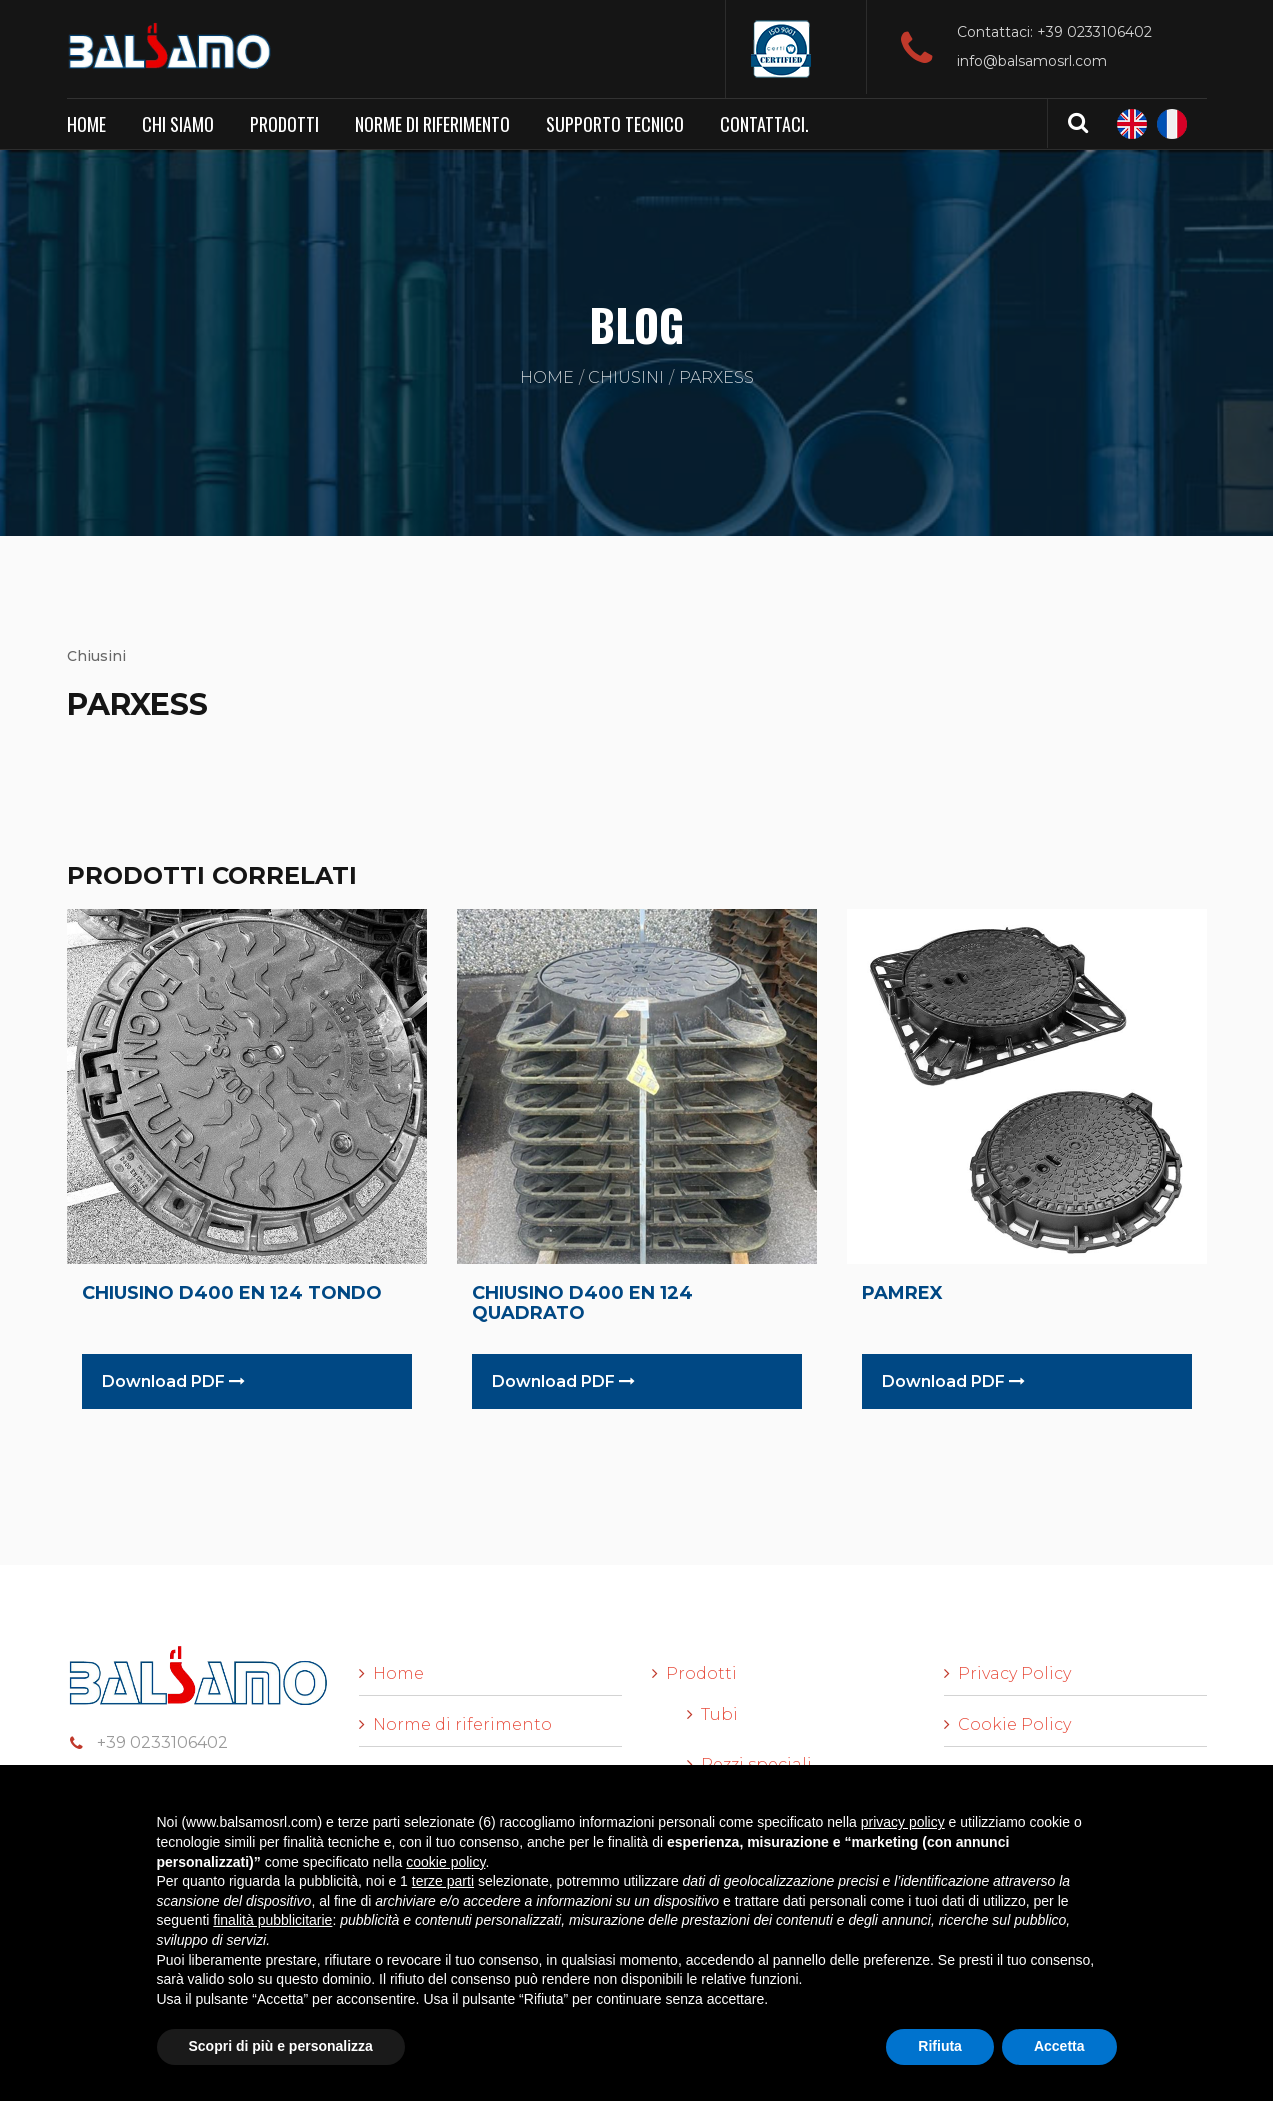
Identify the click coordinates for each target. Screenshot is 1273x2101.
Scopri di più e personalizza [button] (281, 2046)
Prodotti (284, 124)
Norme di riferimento (432, 124)
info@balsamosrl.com (1032, 61)
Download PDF (173, 1381)
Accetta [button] (1059, 2046)
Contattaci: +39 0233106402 (1054, 32)
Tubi (719, 1714)
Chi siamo (178, 124)
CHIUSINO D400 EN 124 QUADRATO (582, 1303)
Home (86, 124)
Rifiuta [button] (940, 2046)
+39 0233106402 (162, 1742)
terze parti (443, 1881)
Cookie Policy (1014, 1724)
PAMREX (902, 1293)
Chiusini (626, 377)
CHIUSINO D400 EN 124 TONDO (232, 1293)
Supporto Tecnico (615, 124)
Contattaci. (764, 124)
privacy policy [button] (903, 1822)
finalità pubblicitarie (272, 1920)
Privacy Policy (1014, 1673)
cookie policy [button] (445, 1862)
